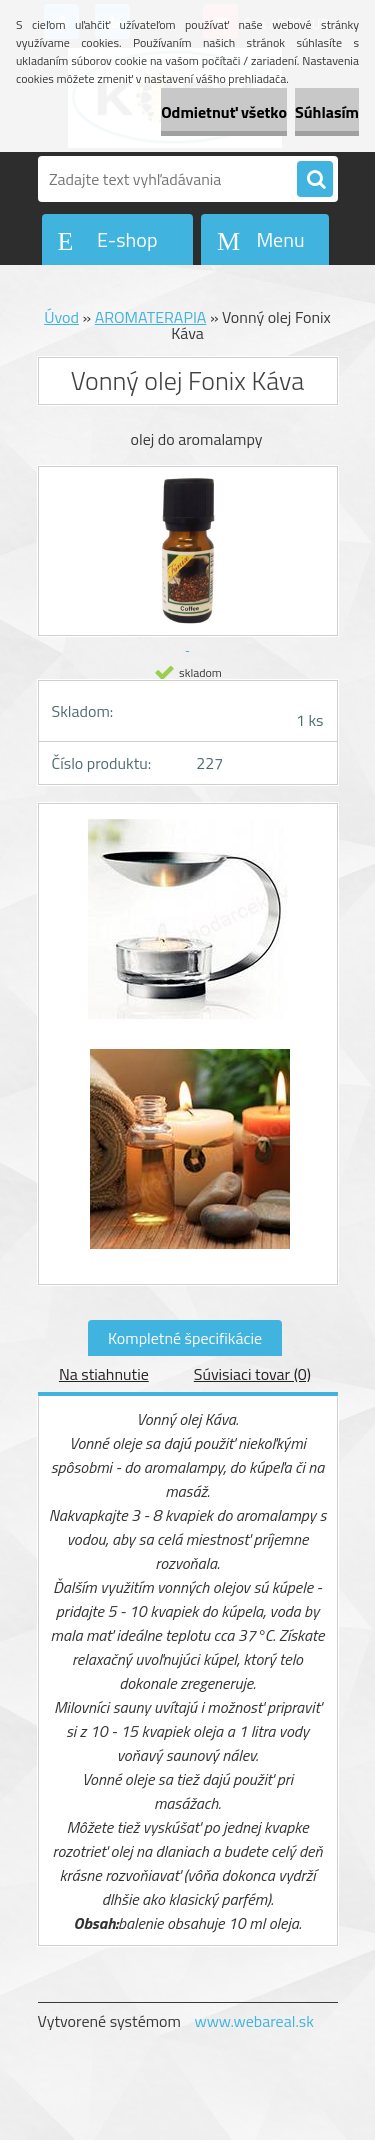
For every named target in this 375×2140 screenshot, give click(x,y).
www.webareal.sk (254, 2021)
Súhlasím (327, 112)
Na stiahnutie (104, 1374)
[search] (315, 180)
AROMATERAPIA (151, 317)
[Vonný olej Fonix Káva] (188, 929)
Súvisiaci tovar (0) (252, 1374)
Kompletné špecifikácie (185, 1338)
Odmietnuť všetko (224, 112)
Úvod (61, 317)
